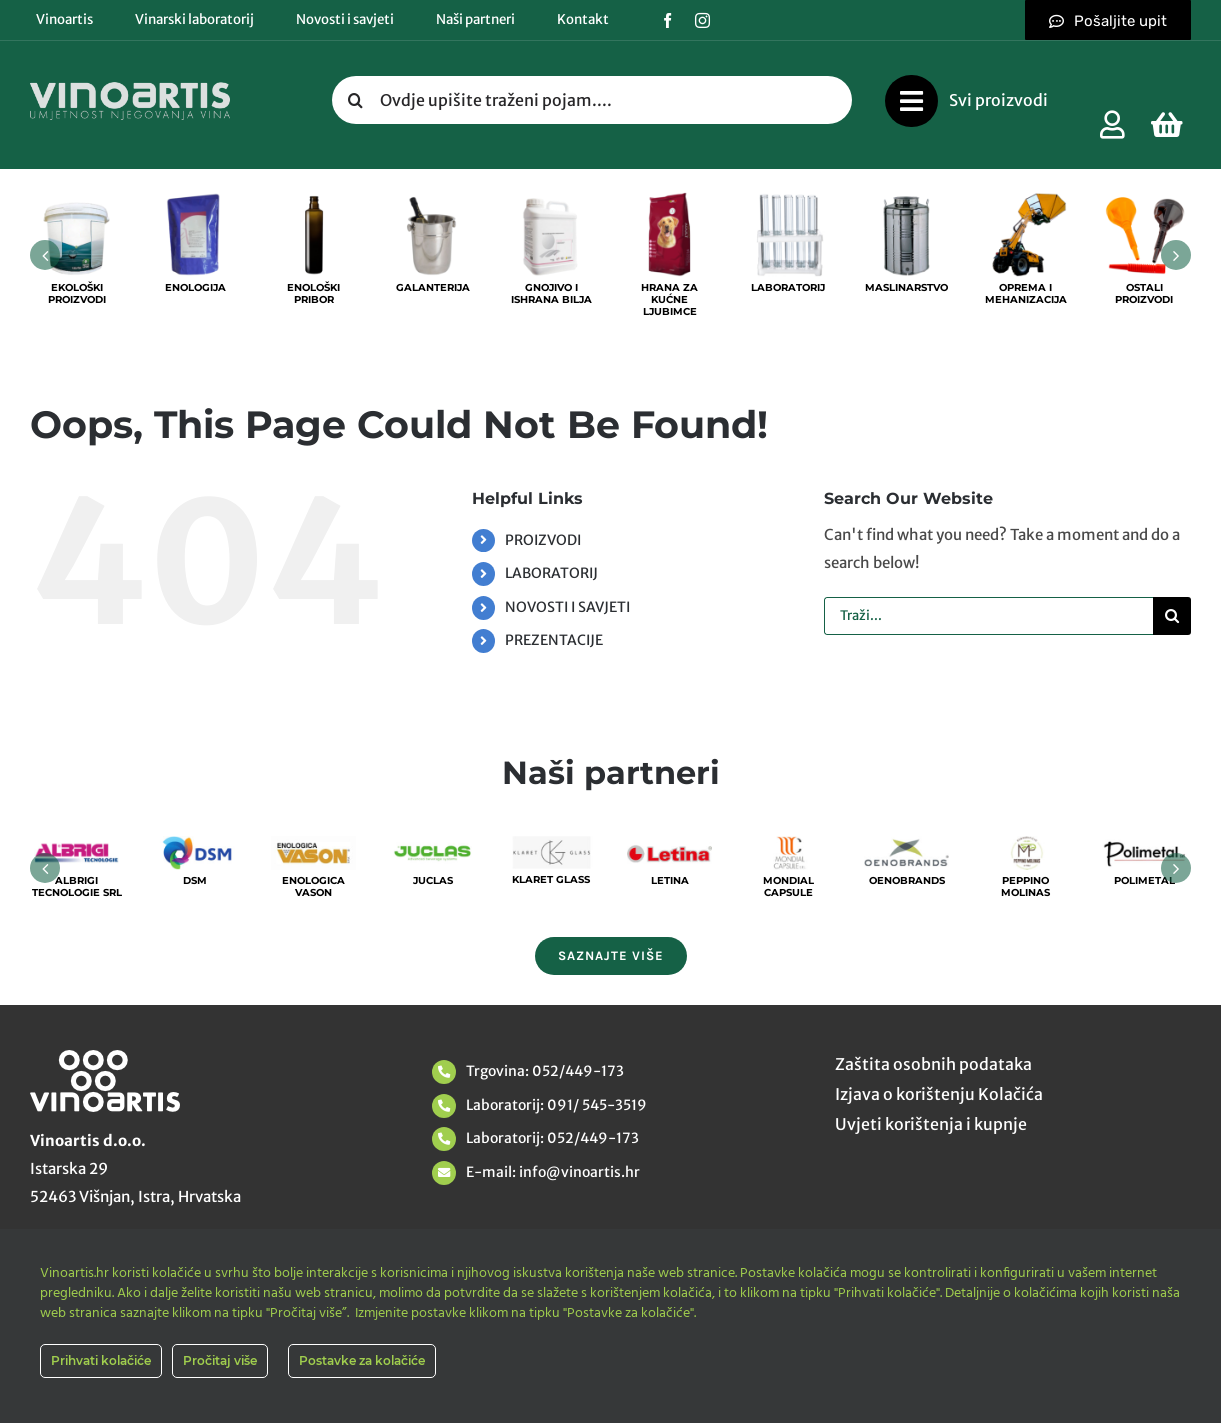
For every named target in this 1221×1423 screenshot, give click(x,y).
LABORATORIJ (551, 573)
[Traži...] (988, 616)
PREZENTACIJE (554, 640)
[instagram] (702, 20)
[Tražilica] (356, 100)
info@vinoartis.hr (578, 1172)
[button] (45, 255)
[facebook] (667, 20)
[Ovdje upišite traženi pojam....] (592, 100)
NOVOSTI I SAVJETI (567, 607)
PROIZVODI (543, 540)
